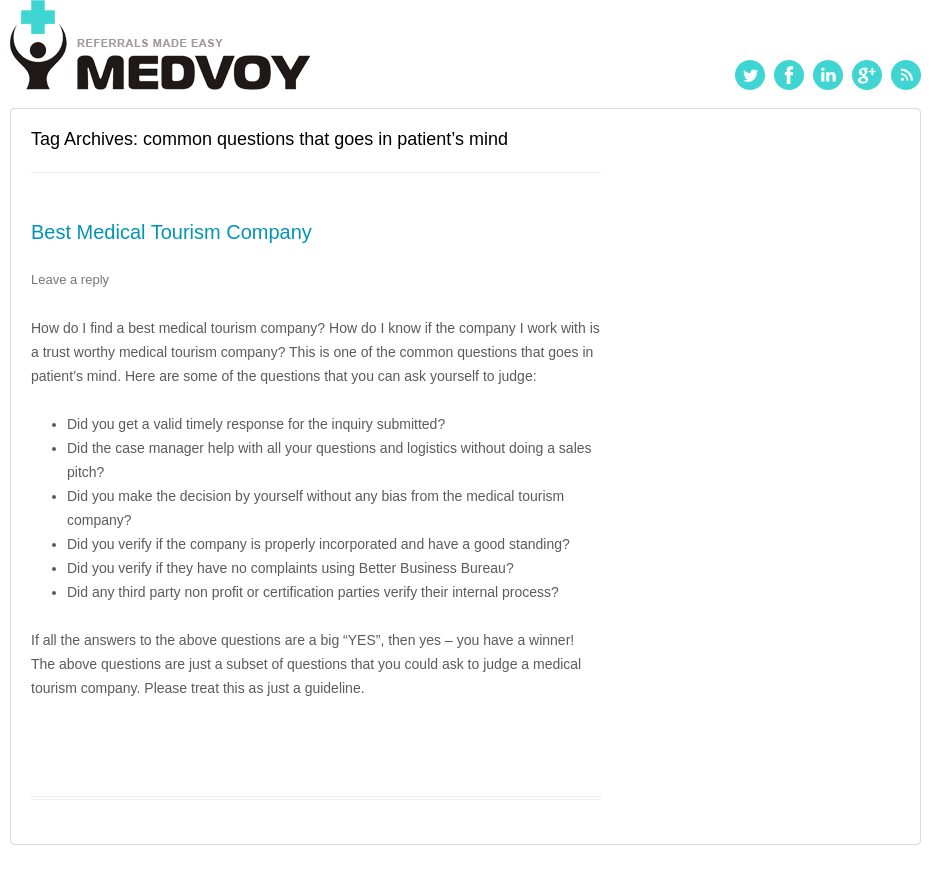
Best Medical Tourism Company (171, 232)
